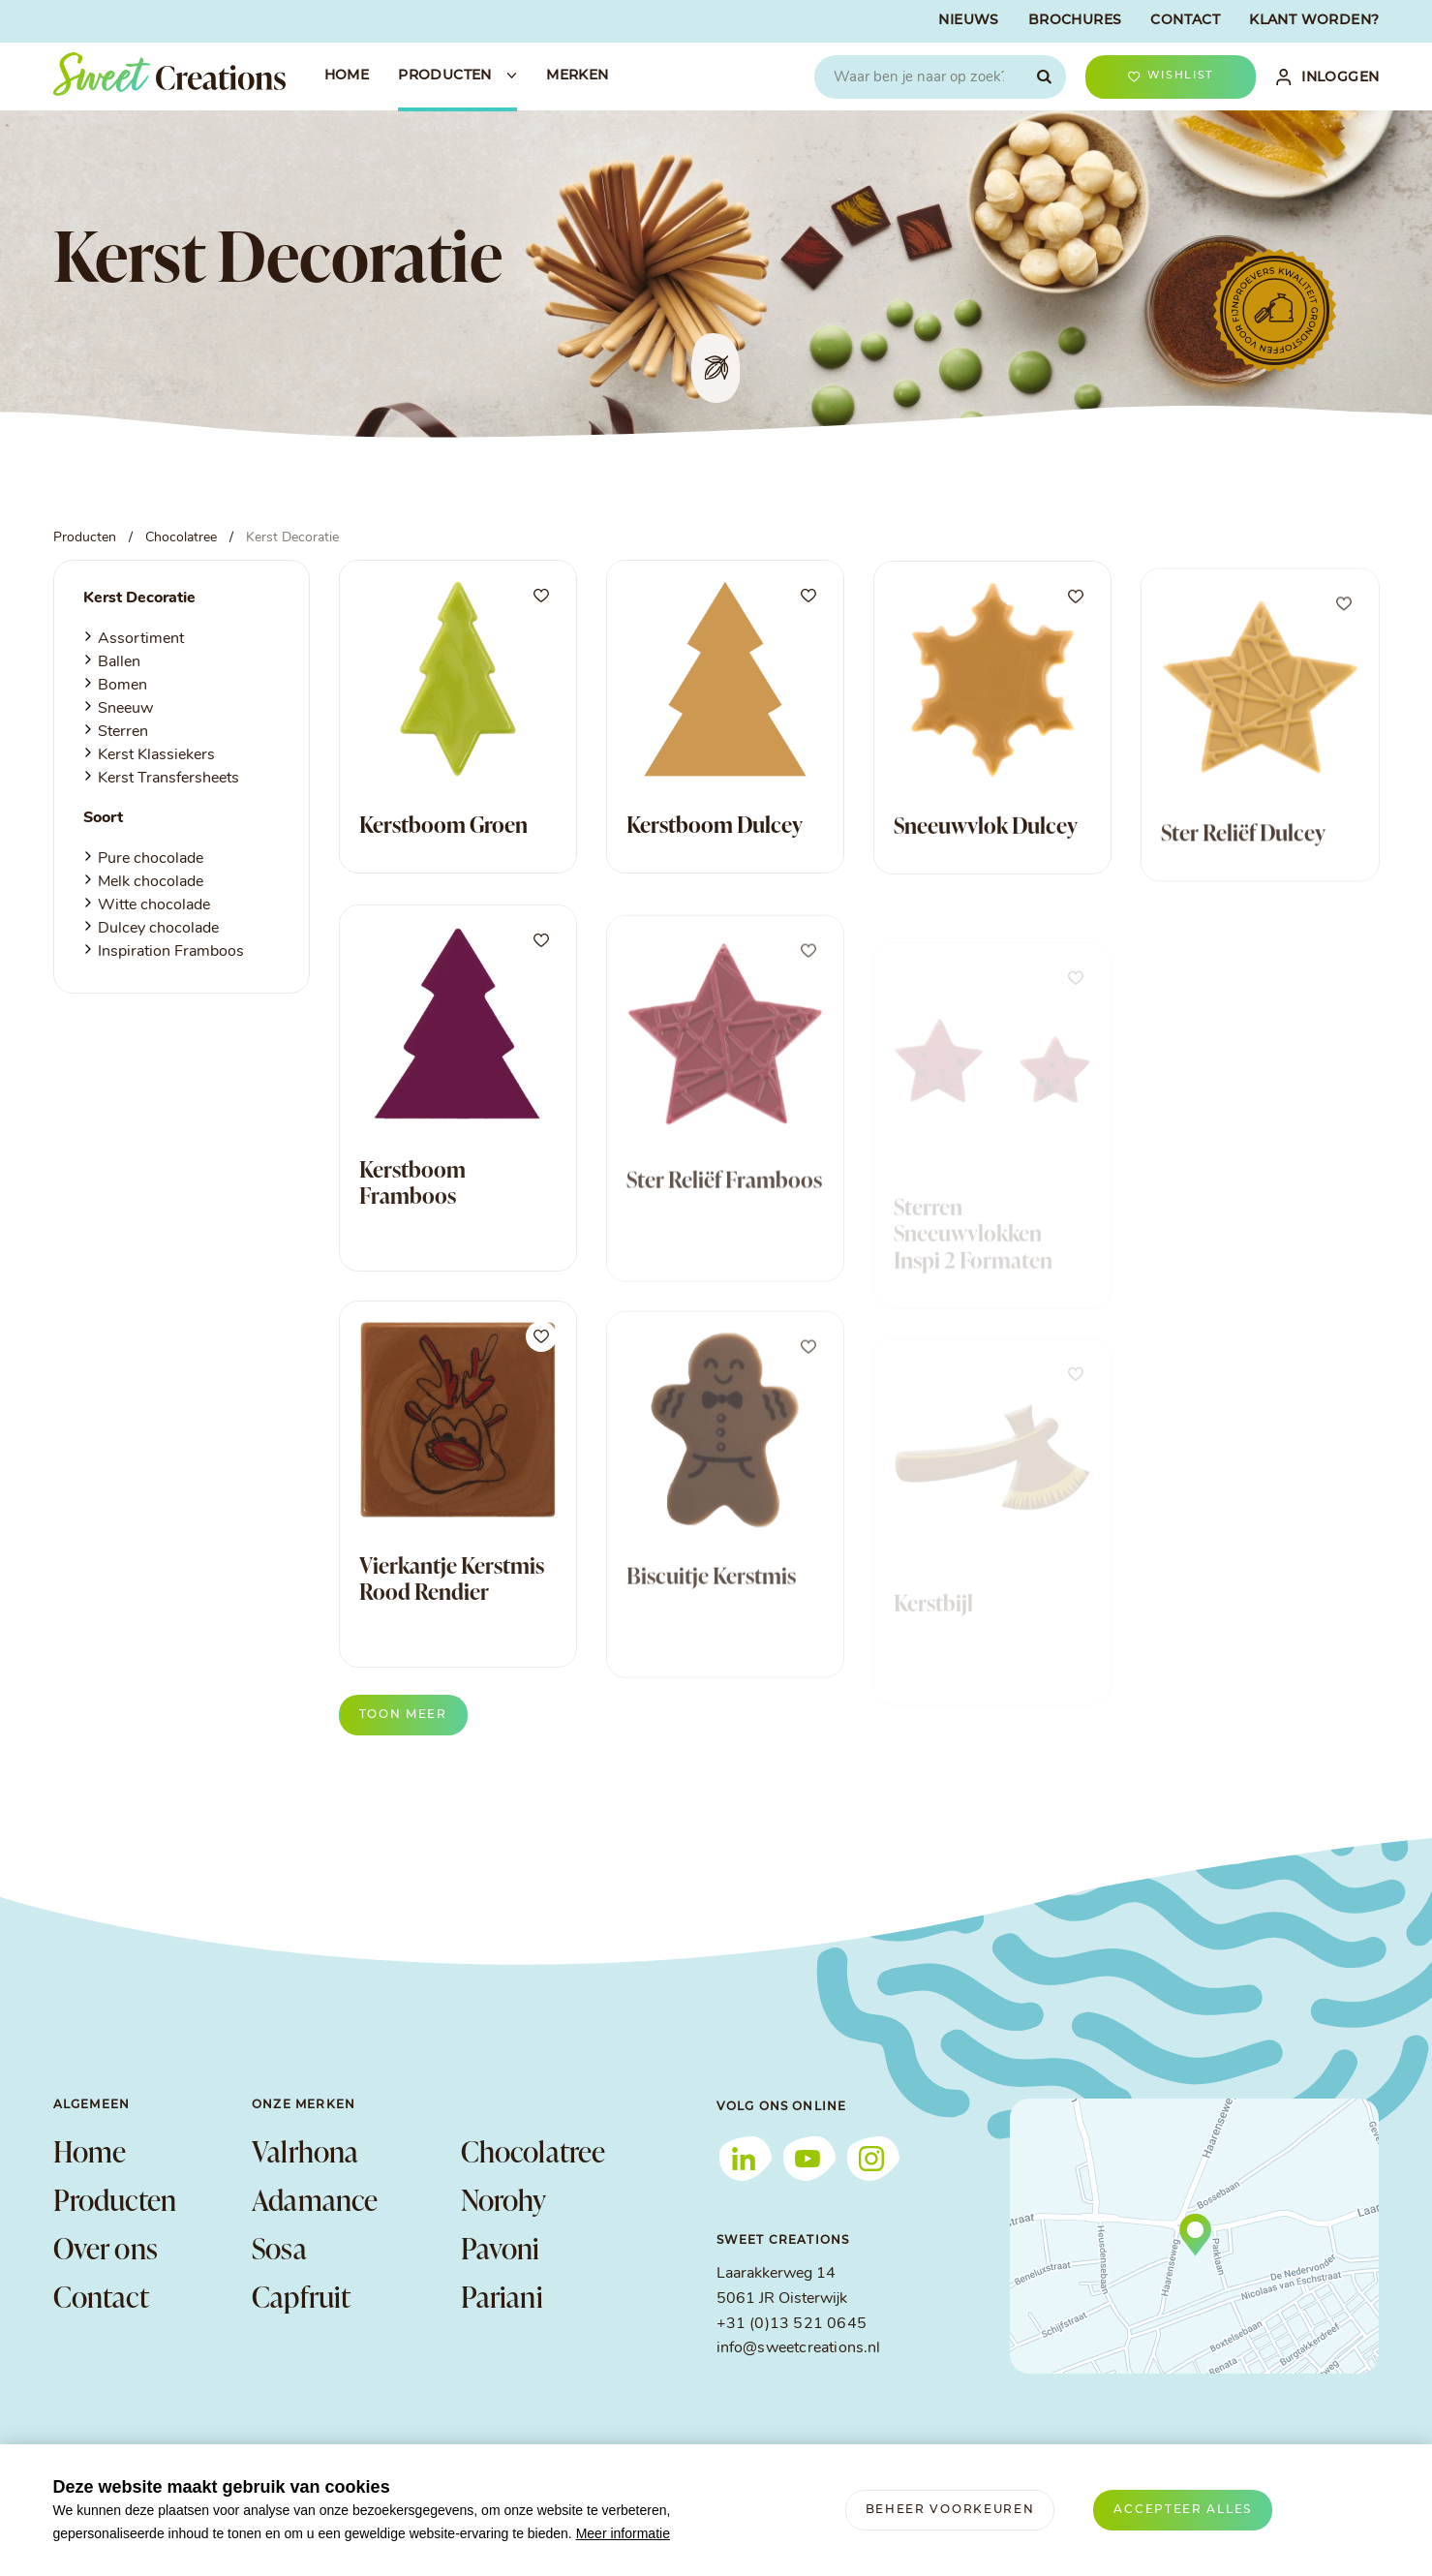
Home (90, 2151)
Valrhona (305, 2151)
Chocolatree (533, 2151)
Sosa (279, 2247)
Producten (115, 2199)
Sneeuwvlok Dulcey (986, 848)
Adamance (315, 2199)
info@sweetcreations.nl (798, 2348)
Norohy (504, 2199)
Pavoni (500, 2247)
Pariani (502, 2296)
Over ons (106, 2247)
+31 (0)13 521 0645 (791, 2324)
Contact (101, 2296)
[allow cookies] (1182, 2510)
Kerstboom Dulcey (714, 829)
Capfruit (301, 2296)
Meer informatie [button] (623, 2533)
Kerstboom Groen (443, 825)
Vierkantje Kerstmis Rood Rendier (451, 1608)
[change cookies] (950, 2510)
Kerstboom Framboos (412, 1212)
